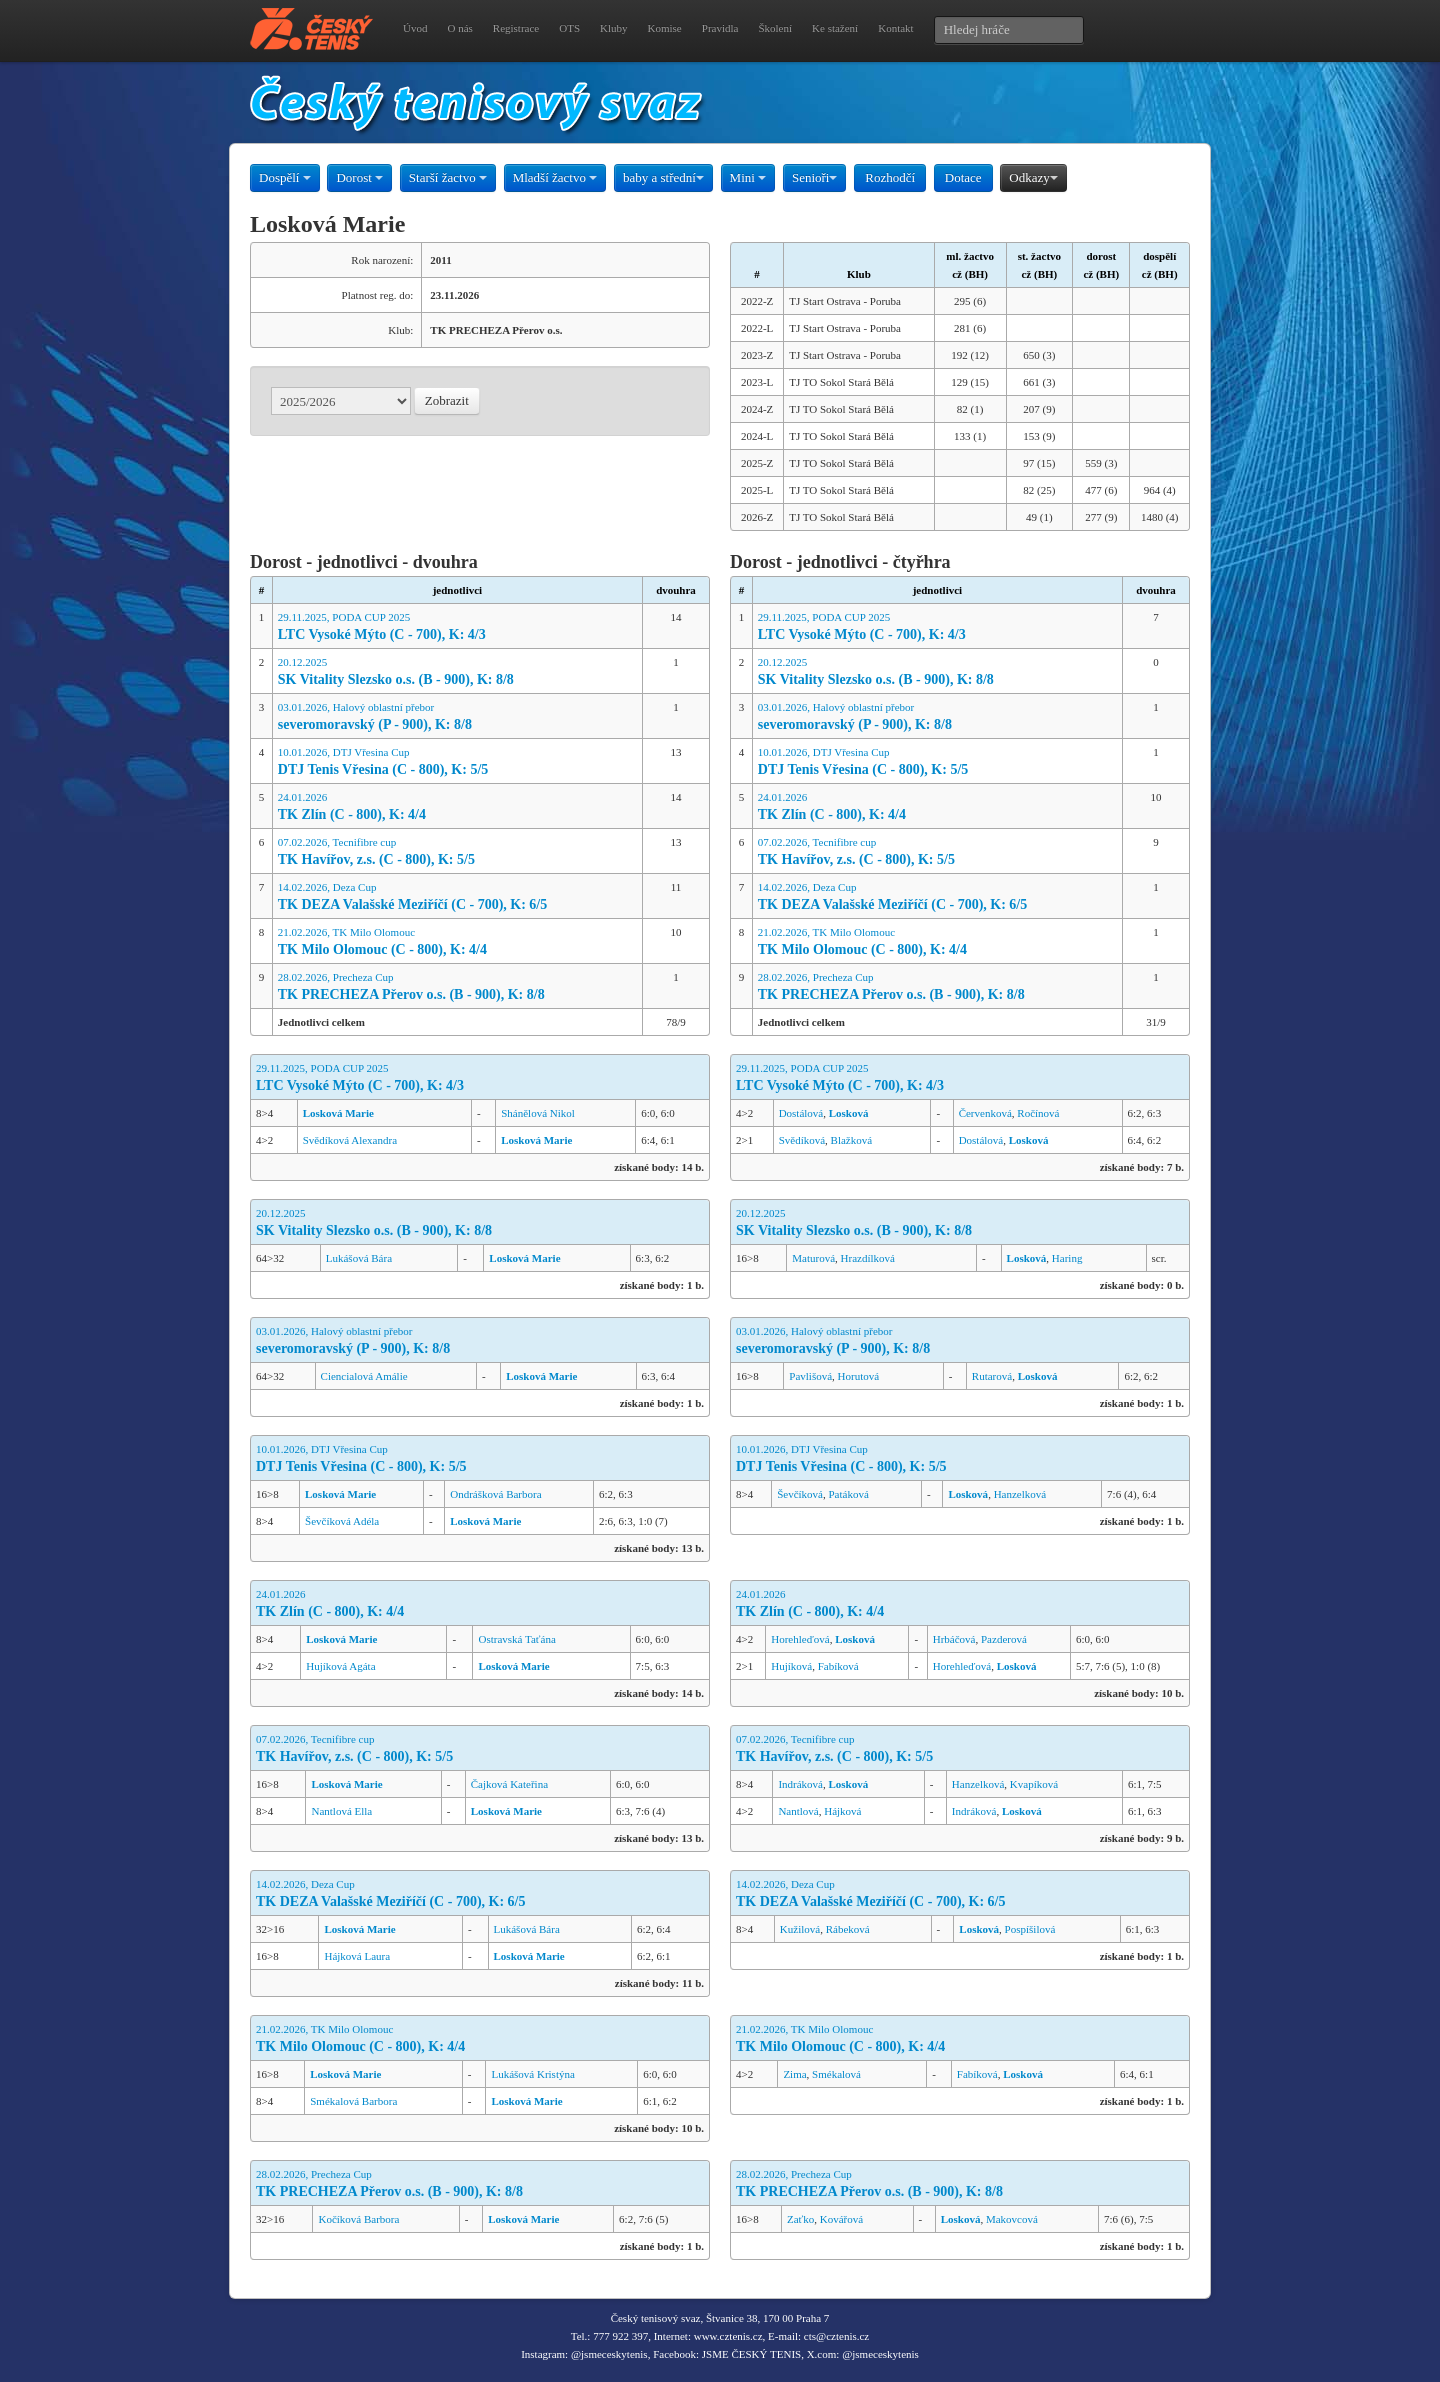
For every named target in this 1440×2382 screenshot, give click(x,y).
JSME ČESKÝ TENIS (751, 2354)
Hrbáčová (954, 1639)
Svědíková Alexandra (350, 1140)
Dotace (963, 177)
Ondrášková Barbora (495, 1494)
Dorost (359, 177)
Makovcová (1012, 2219)
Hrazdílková (868, 1258)
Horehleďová (800, 1639)
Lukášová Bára (359, 1258)
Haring (1067, 1258)
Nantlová (798, 1811)
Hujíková (791, 1666)
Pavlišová (810, 1376)
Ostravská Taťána (516, 1639)
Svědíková (802, 1140)
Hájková (842, 1811)
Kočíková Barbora (358, 2219)
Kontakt (895, 28)
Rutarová (992, 1376)
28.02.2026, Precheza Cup (457, 987)
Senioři (815, 177)
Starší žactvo (448, 177)
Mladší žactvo (555, 177)
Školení (775, 28)
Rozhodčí (890, 177)
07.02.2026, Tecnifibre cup (457, 852)
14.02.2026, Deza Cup (457, 897)
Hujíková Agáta (340, 1666)
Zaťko (800, 2219)
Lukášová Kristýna (532, 2074)
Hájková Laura (357, 1956)
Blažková (852, 1140)
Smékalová (836, 2074)
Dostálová (801, 1113)
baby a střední (663, 177)
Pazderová (1004, 1639)
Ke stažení (835, 28)
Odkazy (1033, 177)
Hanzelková (1020, 1494)
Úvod (415, 28)
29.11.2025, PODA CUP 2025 (457, 627)
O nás (459, 28)
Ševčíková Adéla (342, 1521)
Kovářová (841, 2219)
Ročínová (1038, 1113)
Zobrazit (447, 400)
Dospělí (285, 177)
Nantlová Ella (341, 1811)
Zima (794, 2074)
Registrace (516, 28)
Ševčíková (800, 1494)
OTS (569, 28)
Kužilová (800, 1929)
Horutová (859, 1376)
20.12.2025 (457, 672)
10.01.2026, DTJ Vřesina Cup (457, 762)
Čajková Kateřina (509, 1784)
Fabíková (838, 1666)
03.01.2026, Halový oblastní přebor (457, 717)
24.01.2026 (457, 807)
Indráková (800, 1784)
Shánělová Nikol (538, 1113)
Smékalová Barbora (353, 2101)
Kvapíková (1034, 1784)
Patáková (849, 1494)
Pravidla (720, 28)
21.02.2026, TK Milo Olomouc (457, 942)
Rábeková (848, 1929)
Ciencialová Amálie (364, 1376)
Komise (665, 28)
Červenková (985, 1113)
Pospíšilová (1030, 1929)
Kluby (614, 28)
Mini (748, 177)
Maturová (813, 1258)
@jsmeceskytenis (609, 2354)
